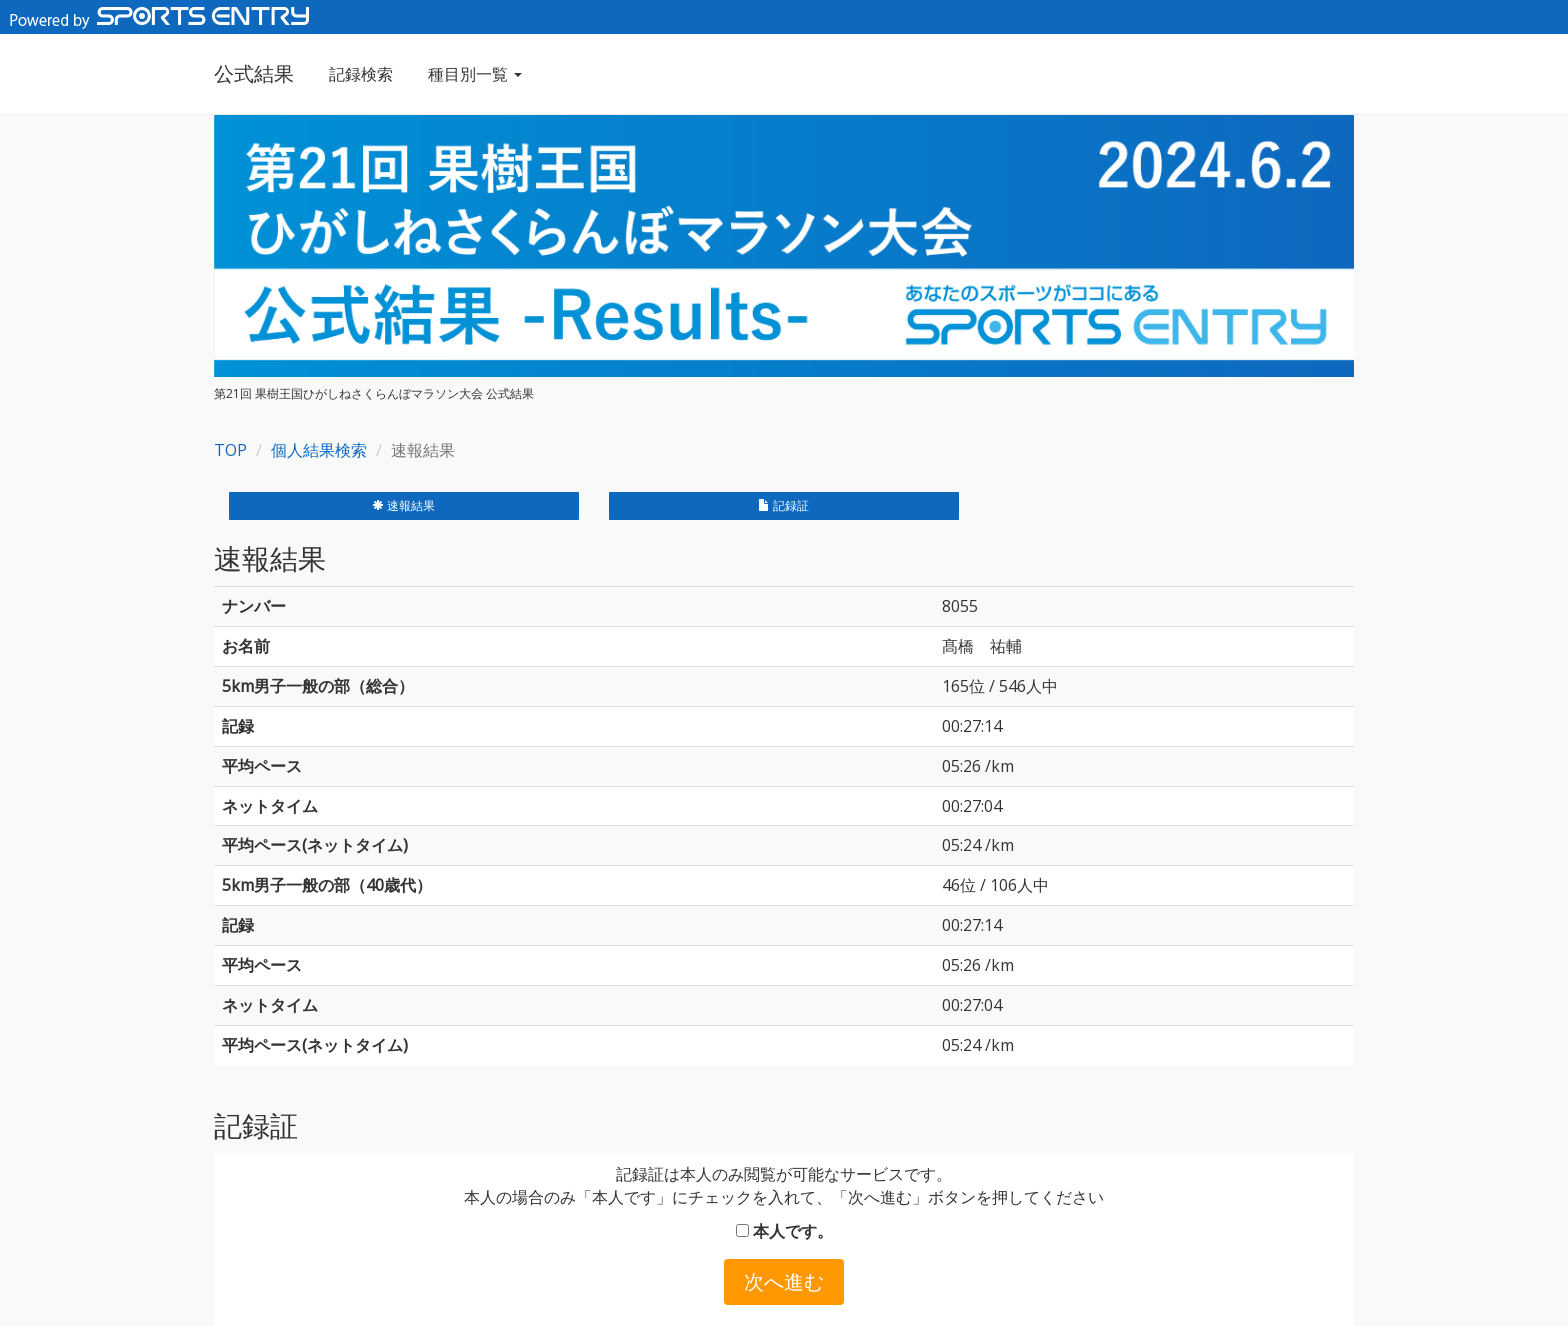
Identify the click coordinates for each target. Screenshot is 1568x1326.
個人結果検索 (319, 450)
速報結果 (403, 505)
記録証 (783, 505)
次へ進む (784, 1281)
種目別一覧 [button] (475, 74)
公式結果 (254, 73)
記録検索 (361, 74)
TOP (230, 450)
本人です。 (784, 1231)
